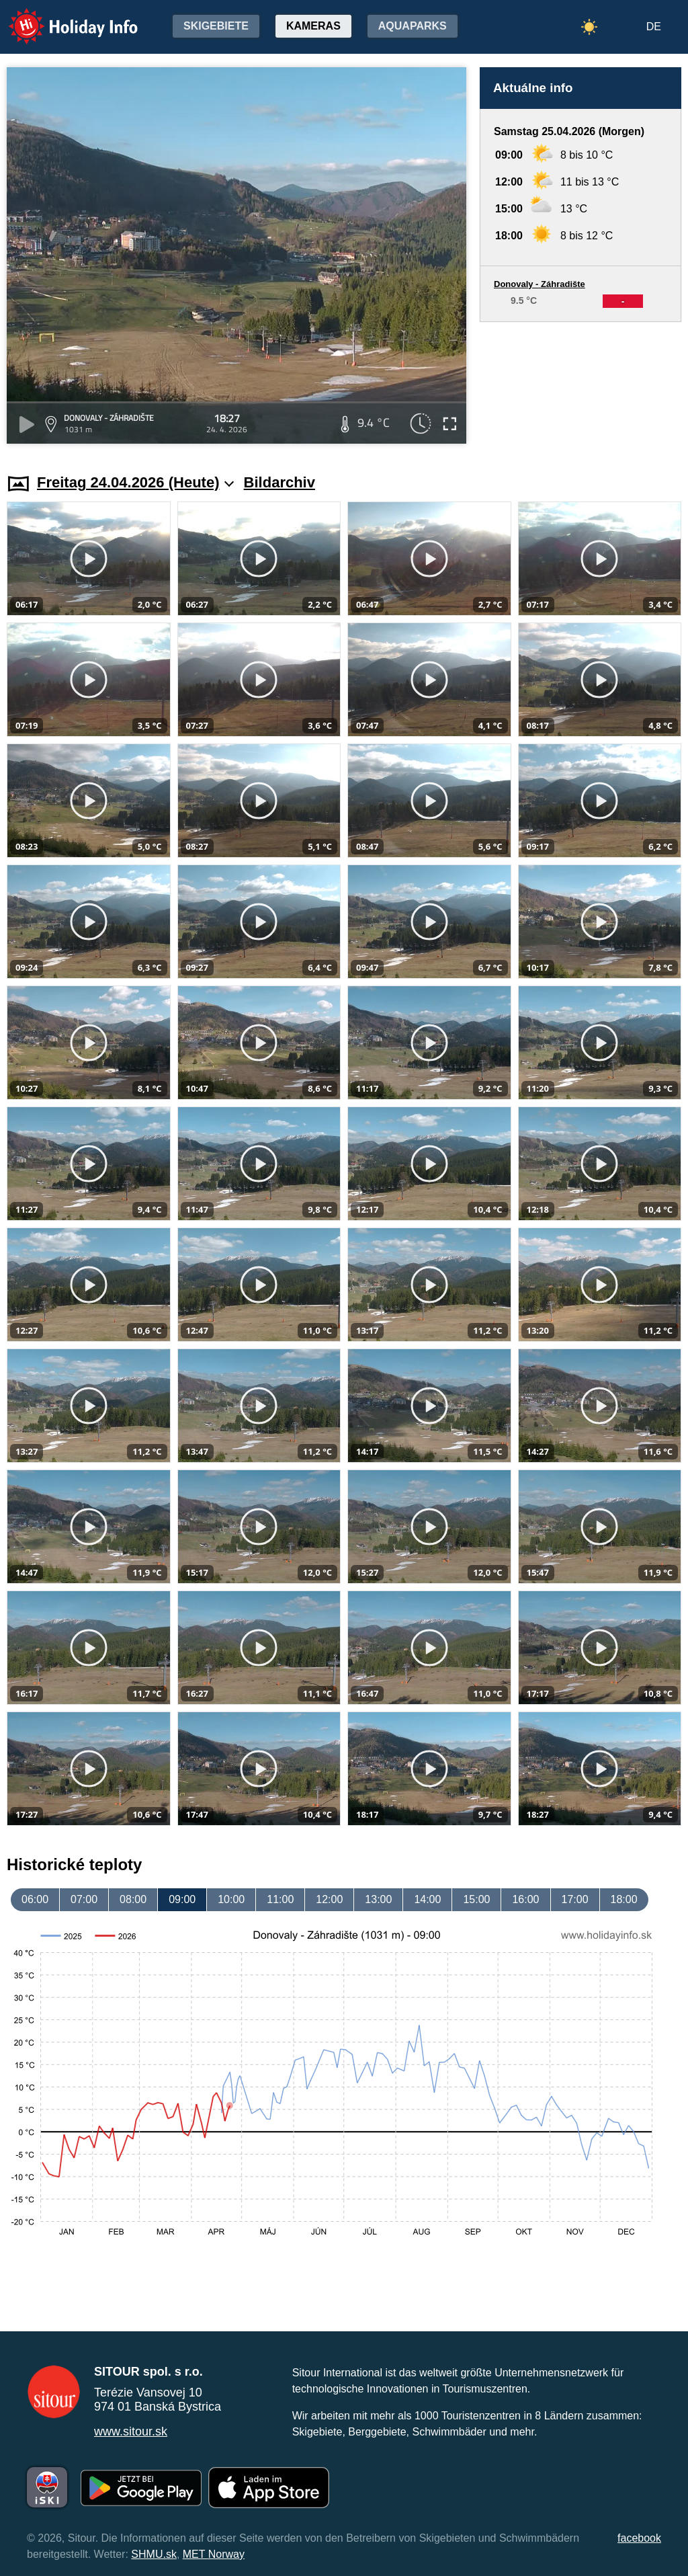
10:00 (231, 1899)
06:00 (35, 1899)
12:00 (329, 1899)
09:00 (182, 1899)
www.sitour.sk (130, 2431)
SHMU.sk (154, 2554)
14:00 (427, 1899)
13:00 (378, 1899)
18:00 (624, 1899)
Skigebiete (216, 26)
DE (653, 26)
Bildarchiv (279, 482)
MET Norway (214, 2554)
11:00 (280, 1899)
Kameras (313, 26)
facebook (639, 2538)
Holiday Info (60, 17)
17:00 (575, 1899)
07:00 (84, 1899)
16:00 (525, 1899)
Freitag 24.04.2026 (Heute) (135, 482)
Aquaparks (412, 26)
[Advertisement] (580, 384)
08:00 (133, 1899)
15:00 (476, 1899)
